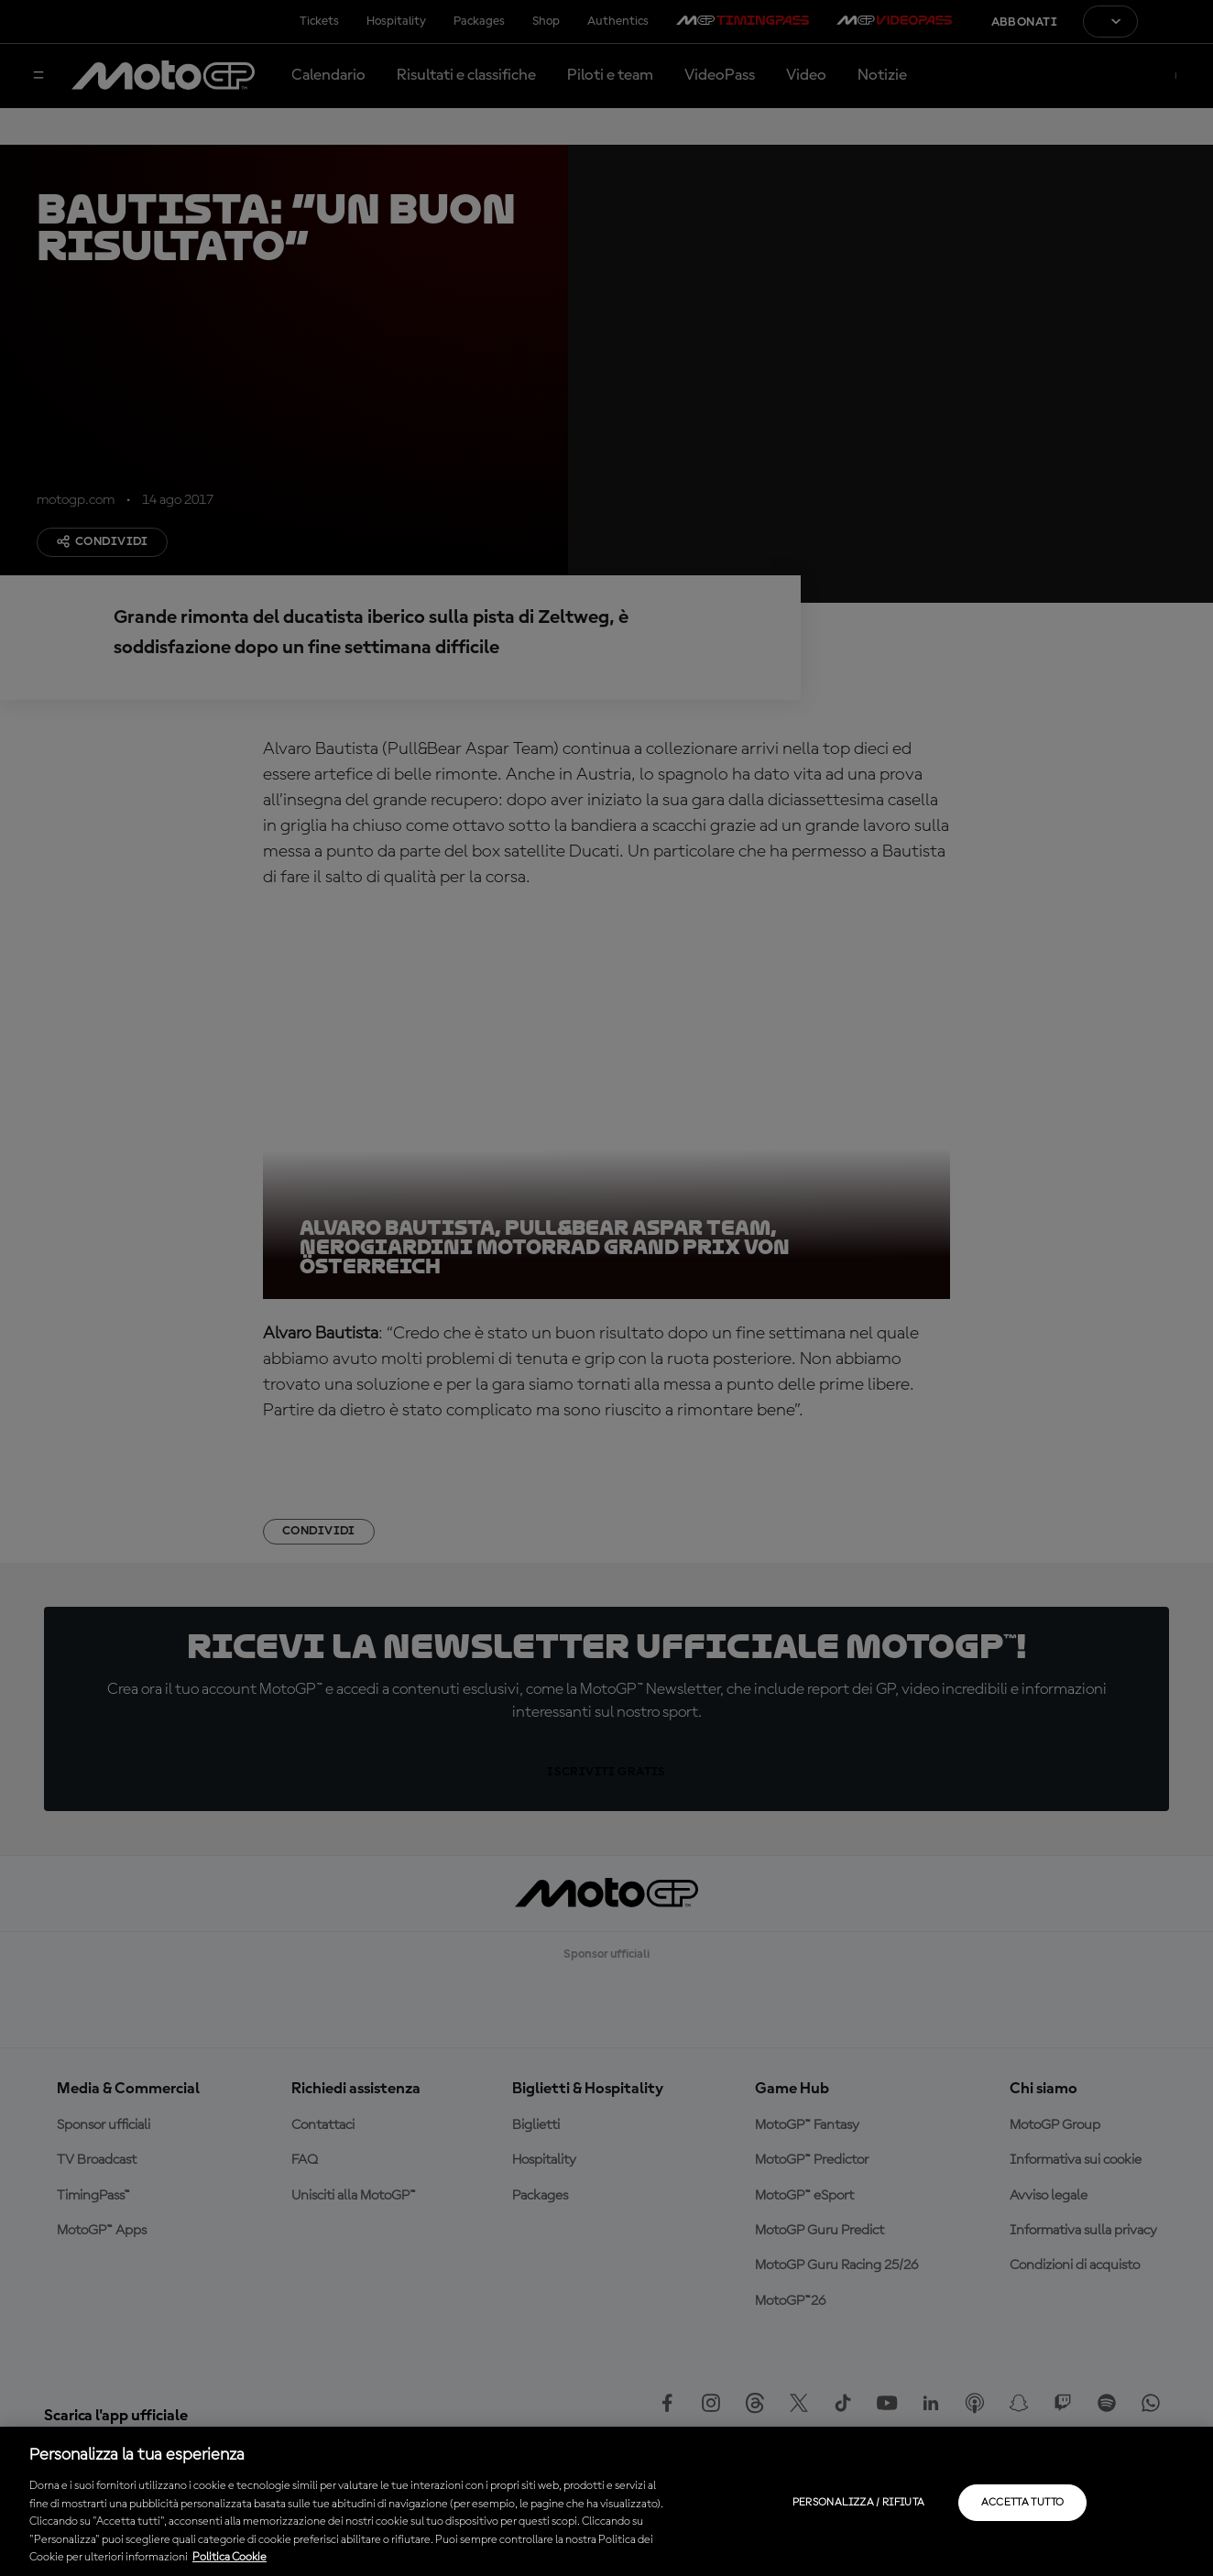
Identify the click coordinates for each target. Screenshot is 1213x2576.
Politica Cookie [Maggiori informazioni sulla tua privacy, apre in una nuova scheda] (229, 2557)
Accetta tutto (1023, 2502)
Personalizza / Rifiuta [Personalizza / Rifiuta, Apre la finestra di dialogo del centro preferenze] (858, 2502)
